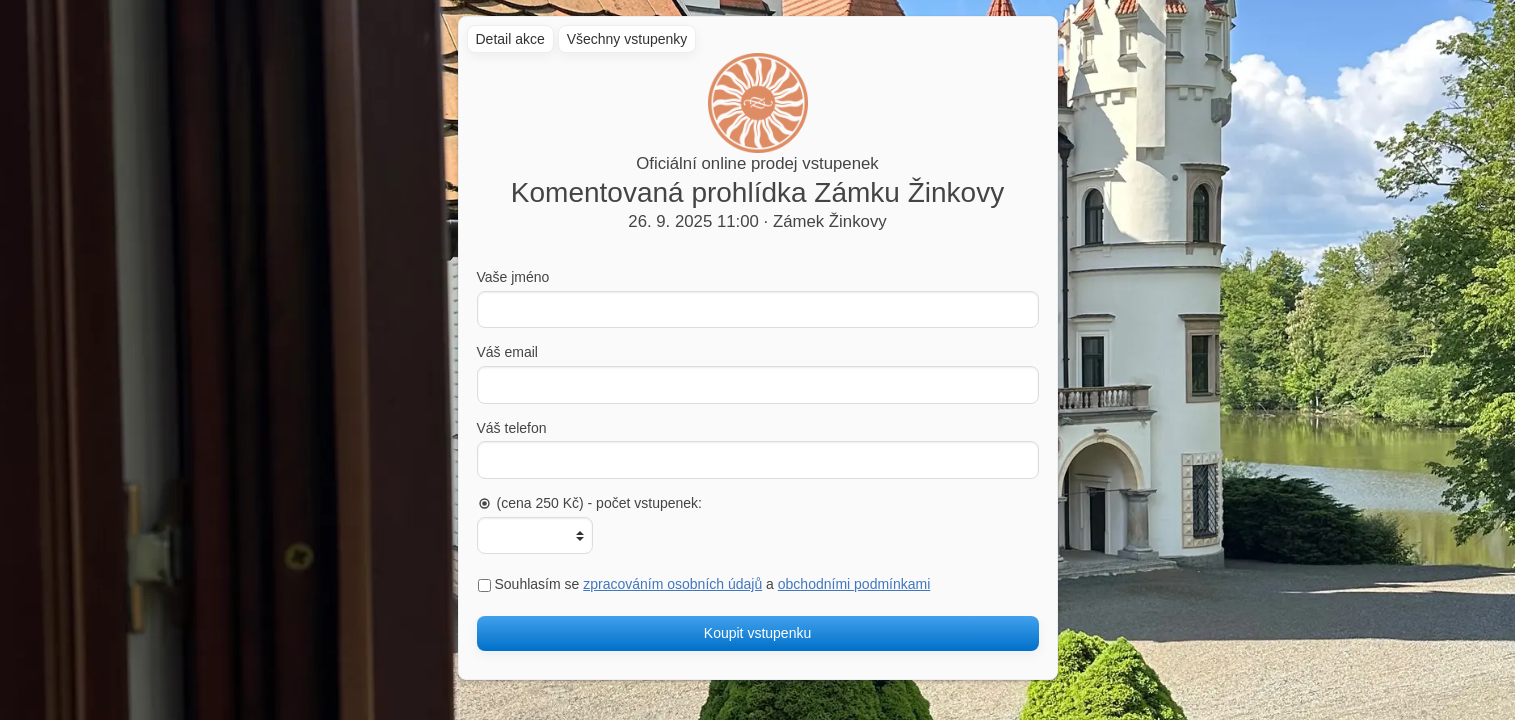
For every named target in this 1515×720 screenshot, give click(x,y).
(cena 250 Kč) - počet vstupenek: (589, 503)
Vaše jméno (513, 277)
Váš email (507, 352)
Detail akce (510, 39)
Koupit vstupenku (757, 633)
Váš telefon (512, 428)
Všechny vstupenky (627, 39)
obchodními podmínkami (854, 584)
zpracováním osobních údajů (672, 584)
